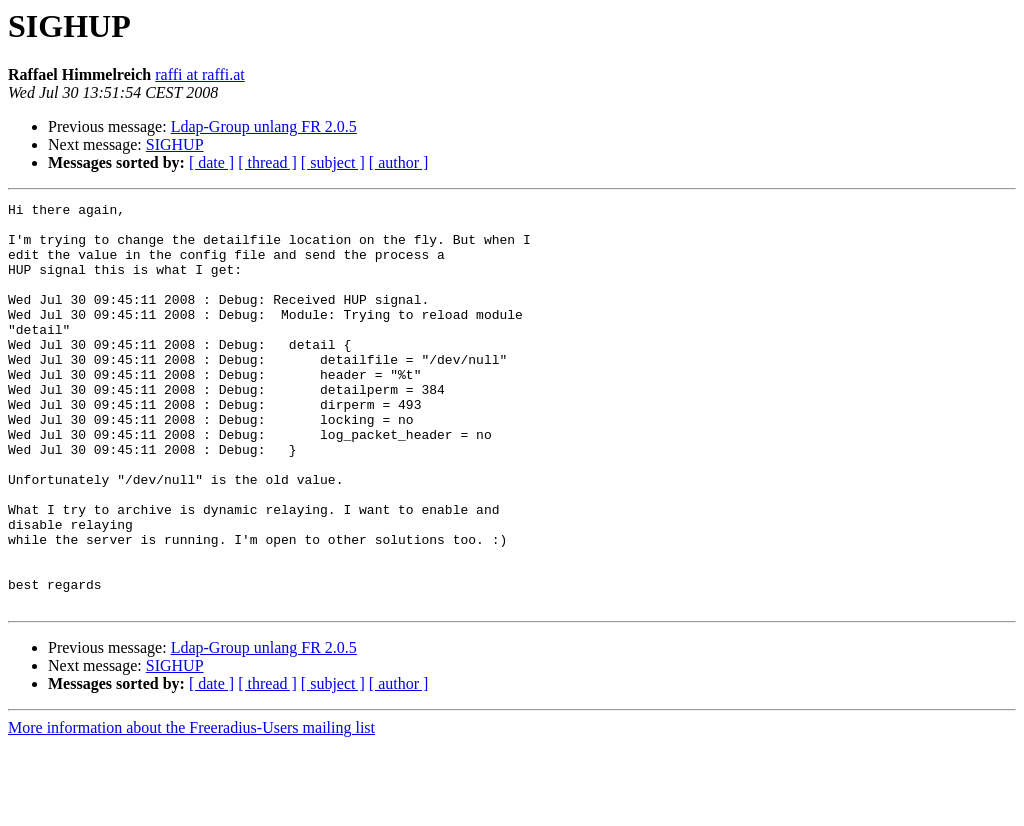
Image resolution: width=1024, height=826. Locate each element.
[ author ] (399, 162)
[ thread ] (267, 162)
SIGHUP (175, 144)
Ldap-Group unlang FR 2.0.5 (264, 126)
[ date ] (211, 162)
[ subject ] (333, 162)
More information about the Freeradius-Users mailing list (191, 808)
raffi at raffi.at (200, 74)
